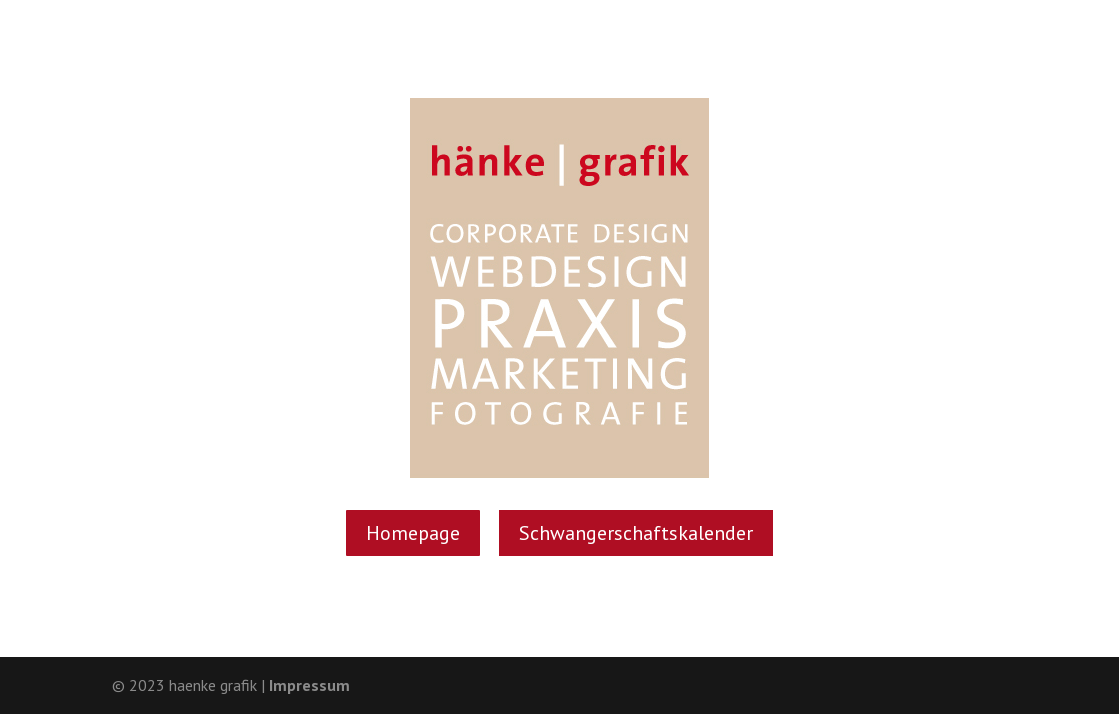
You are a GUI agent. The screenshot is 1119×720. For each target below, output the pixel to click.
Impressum (309, 685)
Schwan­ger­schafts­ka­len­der (636, 533)
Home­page (413, 533)
